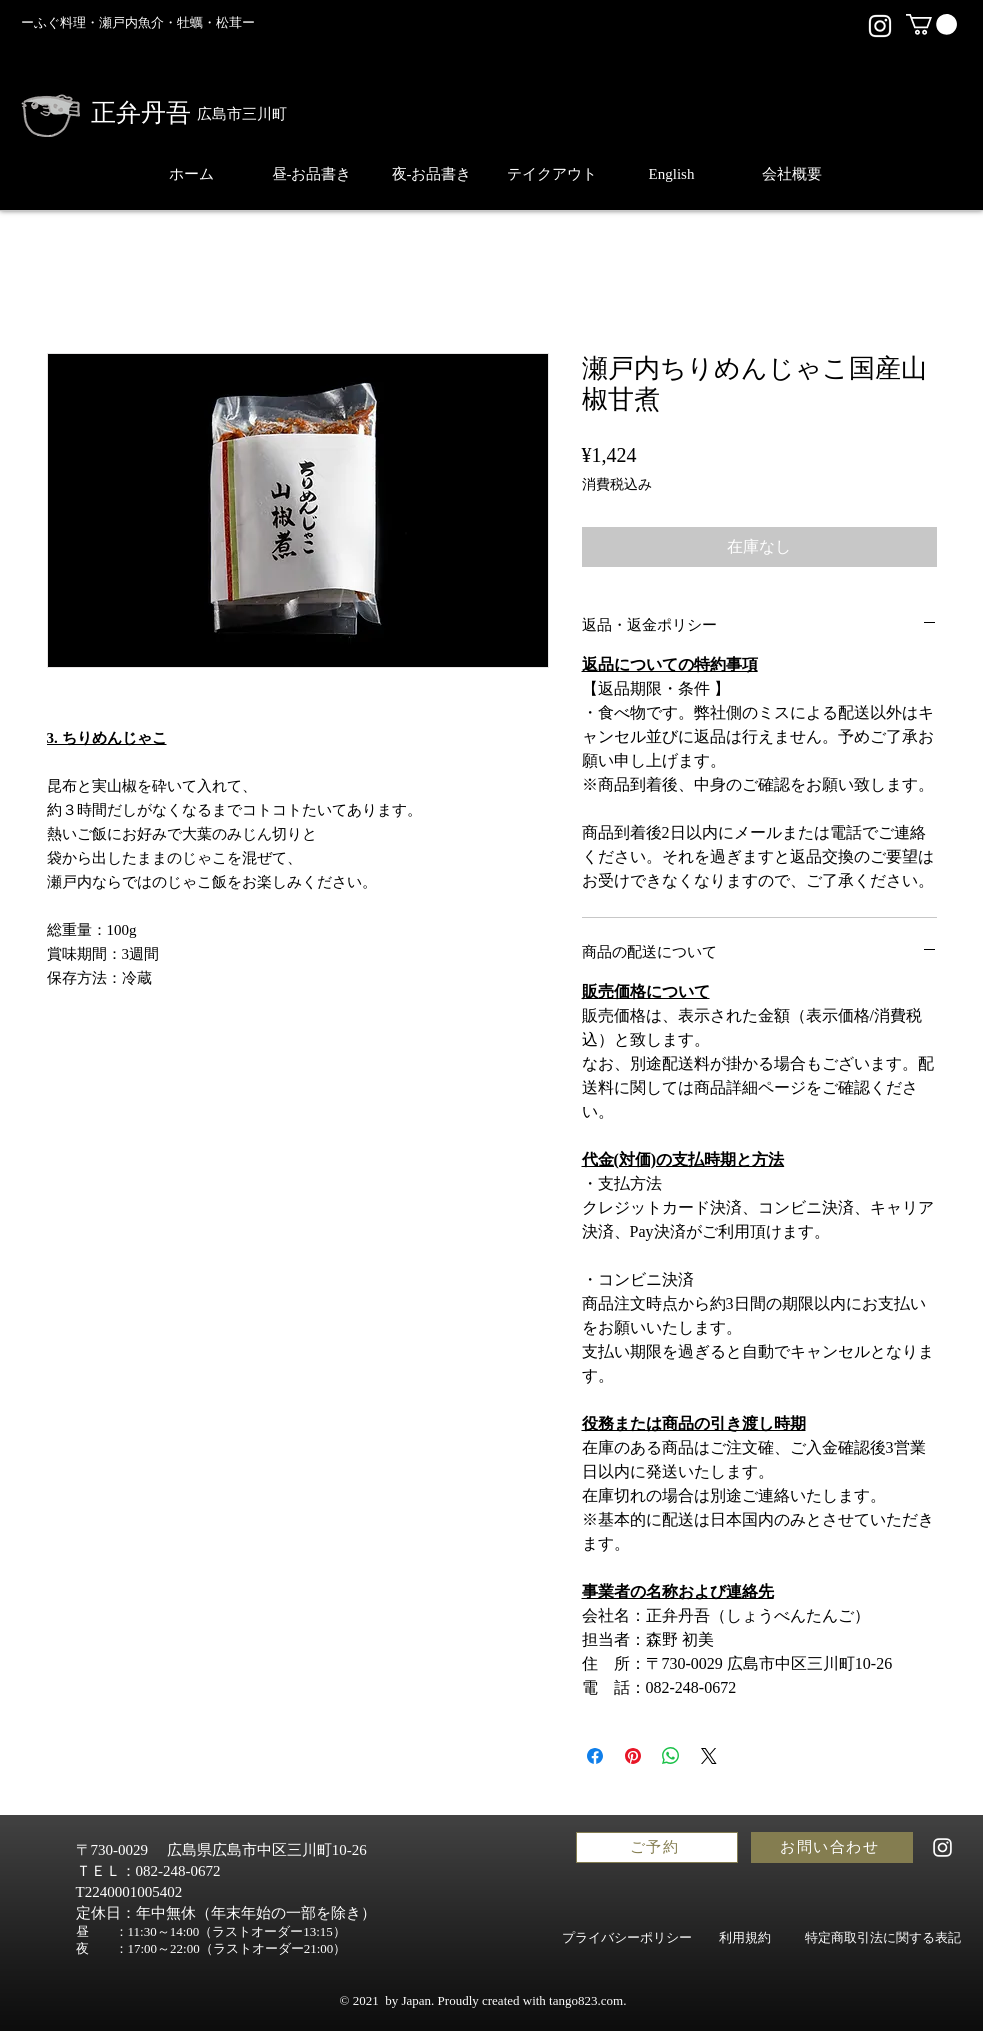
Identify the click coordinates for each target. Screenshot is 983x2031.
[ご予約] (657, 1847)
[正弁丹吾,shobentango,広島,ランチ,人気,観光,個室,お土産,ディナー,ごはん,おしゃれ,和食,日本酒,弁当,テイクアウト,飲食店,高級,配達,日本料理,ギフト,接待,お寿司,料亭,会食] (880, 26)
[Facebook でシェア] (595, 1756)
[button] (931, 24)
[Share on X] (709, 1756)
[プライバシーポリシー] (627, 1938)
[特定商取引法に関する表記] (883, 1938)
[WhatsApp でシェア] (671, 1756)
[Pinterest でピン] (633, 1756)
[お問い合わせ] (832, 1847)
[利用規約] (745, 1938)
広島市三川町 (242, 114)
